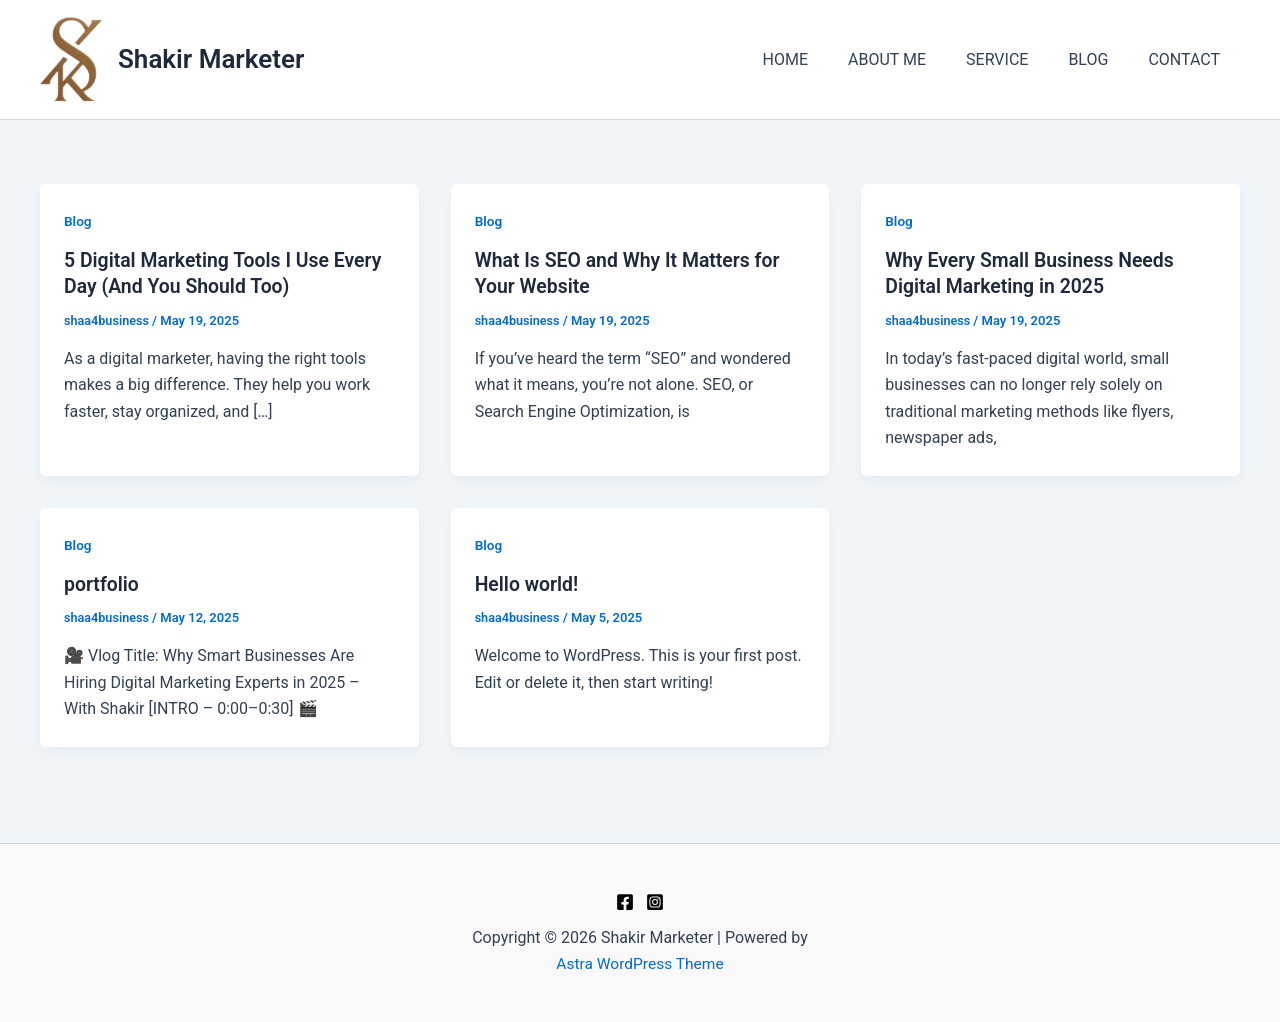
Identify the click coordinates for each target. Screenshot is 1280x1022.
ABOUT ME (915, 59)
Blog (78, 221)
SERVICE (1017, 59)
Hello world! (528, 583)
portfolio (102, 583)
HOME (820, 59)
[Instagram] (655, 902)
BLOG (1100, 59)
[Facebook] (625, 902)
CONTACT (1188, 59)
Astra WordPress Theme (640, 963)
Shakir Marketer (211, 59)
